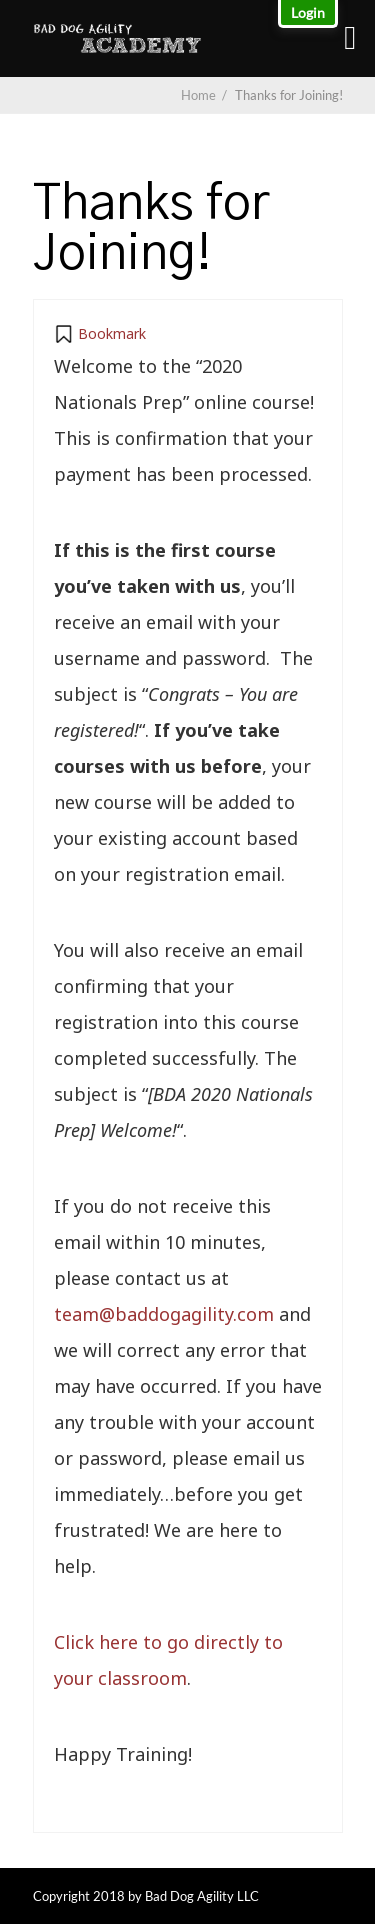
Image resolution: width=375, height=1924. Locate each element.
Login (308, 12)
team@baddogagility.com (164, 1314)
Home (198, 95)
